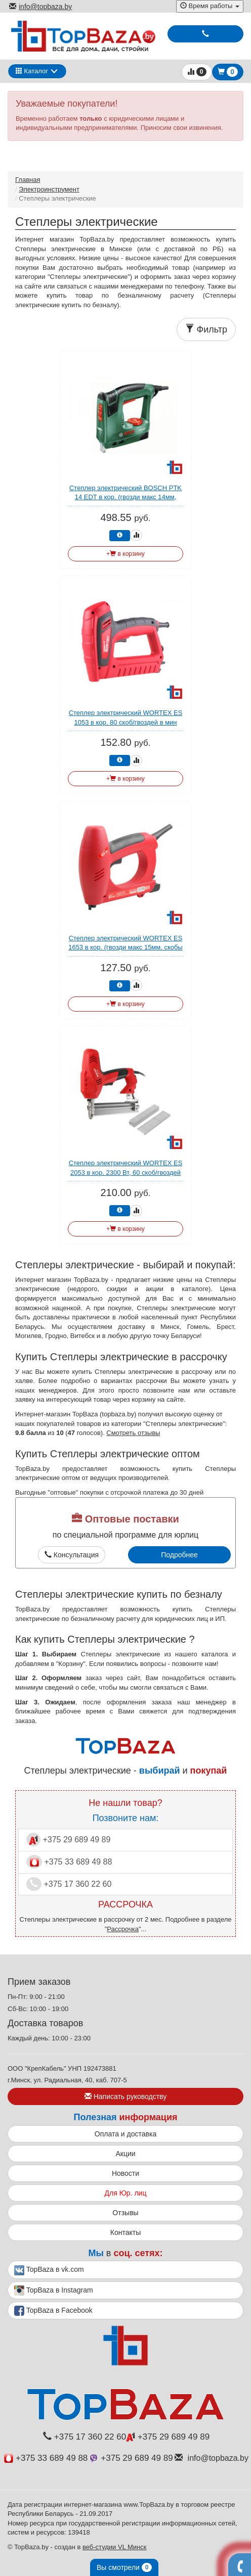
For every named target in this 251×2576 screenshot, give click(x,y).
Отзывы (125, 2213)
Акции (125, 2154)
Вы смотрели (124, 2567)
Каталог (32, 71)
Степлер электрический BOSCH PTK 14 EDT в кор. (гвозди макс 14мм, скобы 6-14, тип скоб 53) (125, 497)
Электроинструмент (49, 189)
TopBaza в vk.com (49, 2270)
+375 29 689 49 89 (68, 1839)
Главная (27, 179)
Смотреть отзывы (133, 1433)
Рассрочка (123, 1929)
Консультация (72, 1555)
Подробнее (179, 1555)
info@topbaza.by (40, 7)
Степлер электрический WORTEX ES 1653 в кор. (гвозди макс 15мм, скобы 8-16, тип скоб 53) (125, 947)
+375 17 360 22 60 (68, 1884)
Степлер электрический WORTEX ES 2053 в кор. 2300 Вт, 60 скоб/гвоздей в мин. (126, 1172)
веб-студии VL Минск (114, 2547)
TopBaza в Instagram (53, 2290)
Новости (125, 2173)
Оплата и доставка (125, 2134)
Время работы (209, 6)
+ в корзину (125, 553)
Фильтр (206, 329)
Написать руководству (125, 2096)
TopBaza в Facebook (53, 2311)
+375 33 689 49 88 (69, 1862)
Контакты (125, 2232)
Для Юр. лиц (126, 2193)
